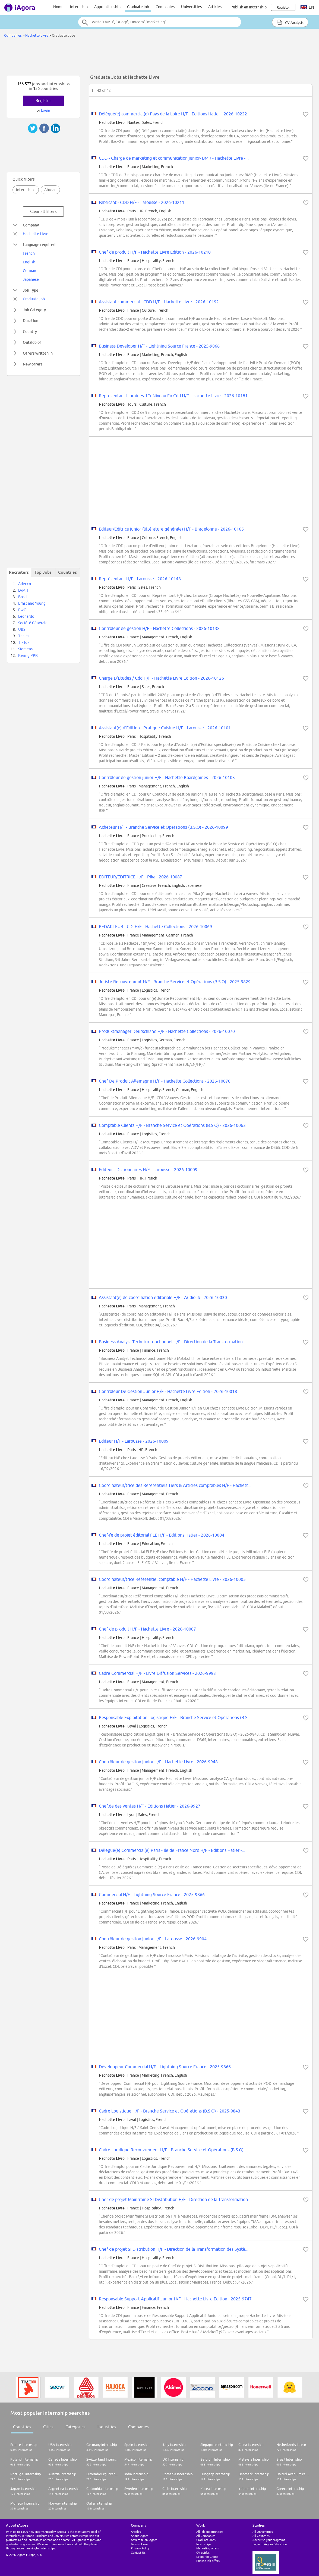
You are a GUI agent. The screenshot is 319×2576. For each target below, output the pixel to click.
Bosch (23, 597)
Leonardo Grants (207, 2556)
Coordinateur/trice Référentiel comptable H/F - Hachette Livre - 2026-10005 (172, 1579)
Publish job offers (208, 2560)
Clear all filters (43, 211)
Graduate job (138, 7)
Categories (75, 2426)
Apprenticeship (107, 7)
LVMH (23, 590)
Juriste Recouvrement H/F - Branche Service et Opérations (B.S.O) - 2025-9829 (175, 981)
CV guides (203, 2552)
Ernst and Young (32, 603)
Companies (165, 7)
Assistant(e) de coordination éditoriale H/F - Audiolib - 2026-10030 (163, 1297)
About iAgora (139, 2535)
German (29, 271)
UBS (21, 629)
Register (43, 100)
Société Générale (33, 623)
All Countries (261, 2535)
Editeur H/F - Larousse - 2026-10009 (134, 1441)
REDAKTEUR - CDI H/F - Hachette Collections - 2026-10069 (155, 926)
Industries (106, 2426)
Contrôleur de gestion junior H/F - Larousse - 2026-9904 (153, 1938)
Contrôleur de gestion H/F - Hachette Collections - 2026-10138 (159, 628)
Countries (22, 2426)
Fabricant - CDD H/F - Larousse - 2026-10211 (141, 202)
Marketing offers (207, 2548)
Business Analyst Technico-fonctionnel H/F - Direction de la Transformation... (172, 1341)
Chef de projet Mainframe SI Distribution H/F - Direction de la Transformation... (175, 2199)
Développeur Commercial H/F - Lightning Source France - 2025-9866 (165, 2066)
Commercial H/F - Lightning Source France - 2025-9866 (152, 1894)
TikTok (23, 642)
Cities (48, 2426)
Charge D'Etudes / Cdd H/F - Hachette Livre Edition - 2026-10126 (161, 678)
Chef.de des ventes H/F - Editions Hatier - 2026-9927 (149, 1805)
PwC (22, 610)
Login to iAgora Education (269, 2544)
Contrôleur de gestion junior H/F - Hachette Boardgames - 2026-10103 (167, 777)
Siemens (25, 649)
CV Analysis (290, 22)
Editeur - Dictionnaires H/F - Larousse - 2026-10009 (148, 1169)
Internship (79, 7)
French (29, 253)
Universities (191, 7)
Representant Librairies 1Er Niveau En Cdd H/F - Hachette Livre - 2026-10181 (173, 395)
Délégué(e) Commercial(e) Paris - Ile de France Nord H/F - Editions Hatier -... (172, 1850)
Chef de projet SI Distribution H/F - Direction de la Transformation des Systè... (173, 2249)
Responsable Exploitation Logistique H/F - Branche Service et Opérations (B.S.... (175, 1717)
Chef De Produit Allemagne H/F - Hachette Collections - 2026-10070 (164, 1081)
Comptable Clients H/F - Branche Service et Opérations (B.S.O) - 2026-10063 (172, 1125)
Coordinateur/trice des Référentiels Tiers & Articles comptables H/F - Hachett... (175, 1485)
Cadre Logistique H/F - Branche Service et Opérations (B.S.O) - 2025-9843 (169, 2110)
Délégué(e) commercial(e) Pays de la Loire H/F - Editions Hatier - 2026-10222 (173, 113)
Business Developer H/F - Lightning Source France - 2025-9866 (159, 345)
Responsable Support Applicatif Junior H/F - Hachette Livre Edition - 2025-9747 (175, 2298)
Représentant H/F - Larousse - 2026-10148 (140, 578)
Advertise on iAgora (144, 2540)
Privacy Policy (140, 2548)
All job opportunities (209, 2531)
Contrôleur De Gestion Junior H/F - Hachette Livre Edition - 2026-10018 (168, 1391)
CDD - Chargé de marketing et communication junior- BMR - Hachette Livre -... (174, 158)
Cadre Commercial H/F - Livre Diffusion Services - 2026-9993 (157, 1673)
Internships (25, 190)
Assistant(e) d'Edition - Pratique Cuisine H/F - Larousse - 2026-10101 (165, 727)
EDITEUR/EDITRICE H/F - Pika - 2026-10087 (140, 876)
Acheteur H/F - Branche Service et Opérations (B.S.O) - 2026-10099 (163, 827)
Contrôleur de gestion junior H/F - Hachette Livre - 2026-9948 (158, 1761)
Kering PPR (28, 655)
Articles (215, 7)
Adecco (24, 584)
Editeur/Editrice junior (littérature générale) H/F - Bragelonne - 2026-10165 (171, 528)
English (29, 262)
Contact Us (138, 2552)
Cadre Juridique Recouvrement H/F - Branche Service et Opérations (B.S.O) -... (174, 2149)
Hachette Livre (36, 35)
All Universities (262, 2531)
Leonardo (26, 616)
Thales (23, 636)
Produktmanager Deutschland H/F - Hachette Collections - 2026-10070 (167, 1031)
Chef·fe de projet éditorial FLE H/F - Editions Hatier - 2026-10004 (161, 1535)
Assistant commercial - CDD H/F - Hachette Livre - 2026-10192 (159, 301)
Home (58, 7)
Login (45, 110)
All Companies (205, 2535)
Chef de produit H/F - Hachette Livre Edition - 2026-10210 (155, 252)
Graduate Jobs (206, 2540)
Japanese (31, 279)
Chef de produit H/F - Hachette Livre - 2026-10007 (147, 1628)
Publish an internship (248, 7)
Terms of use (139, 2544)
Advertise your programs (268, 2540)
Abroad (50, 190)
